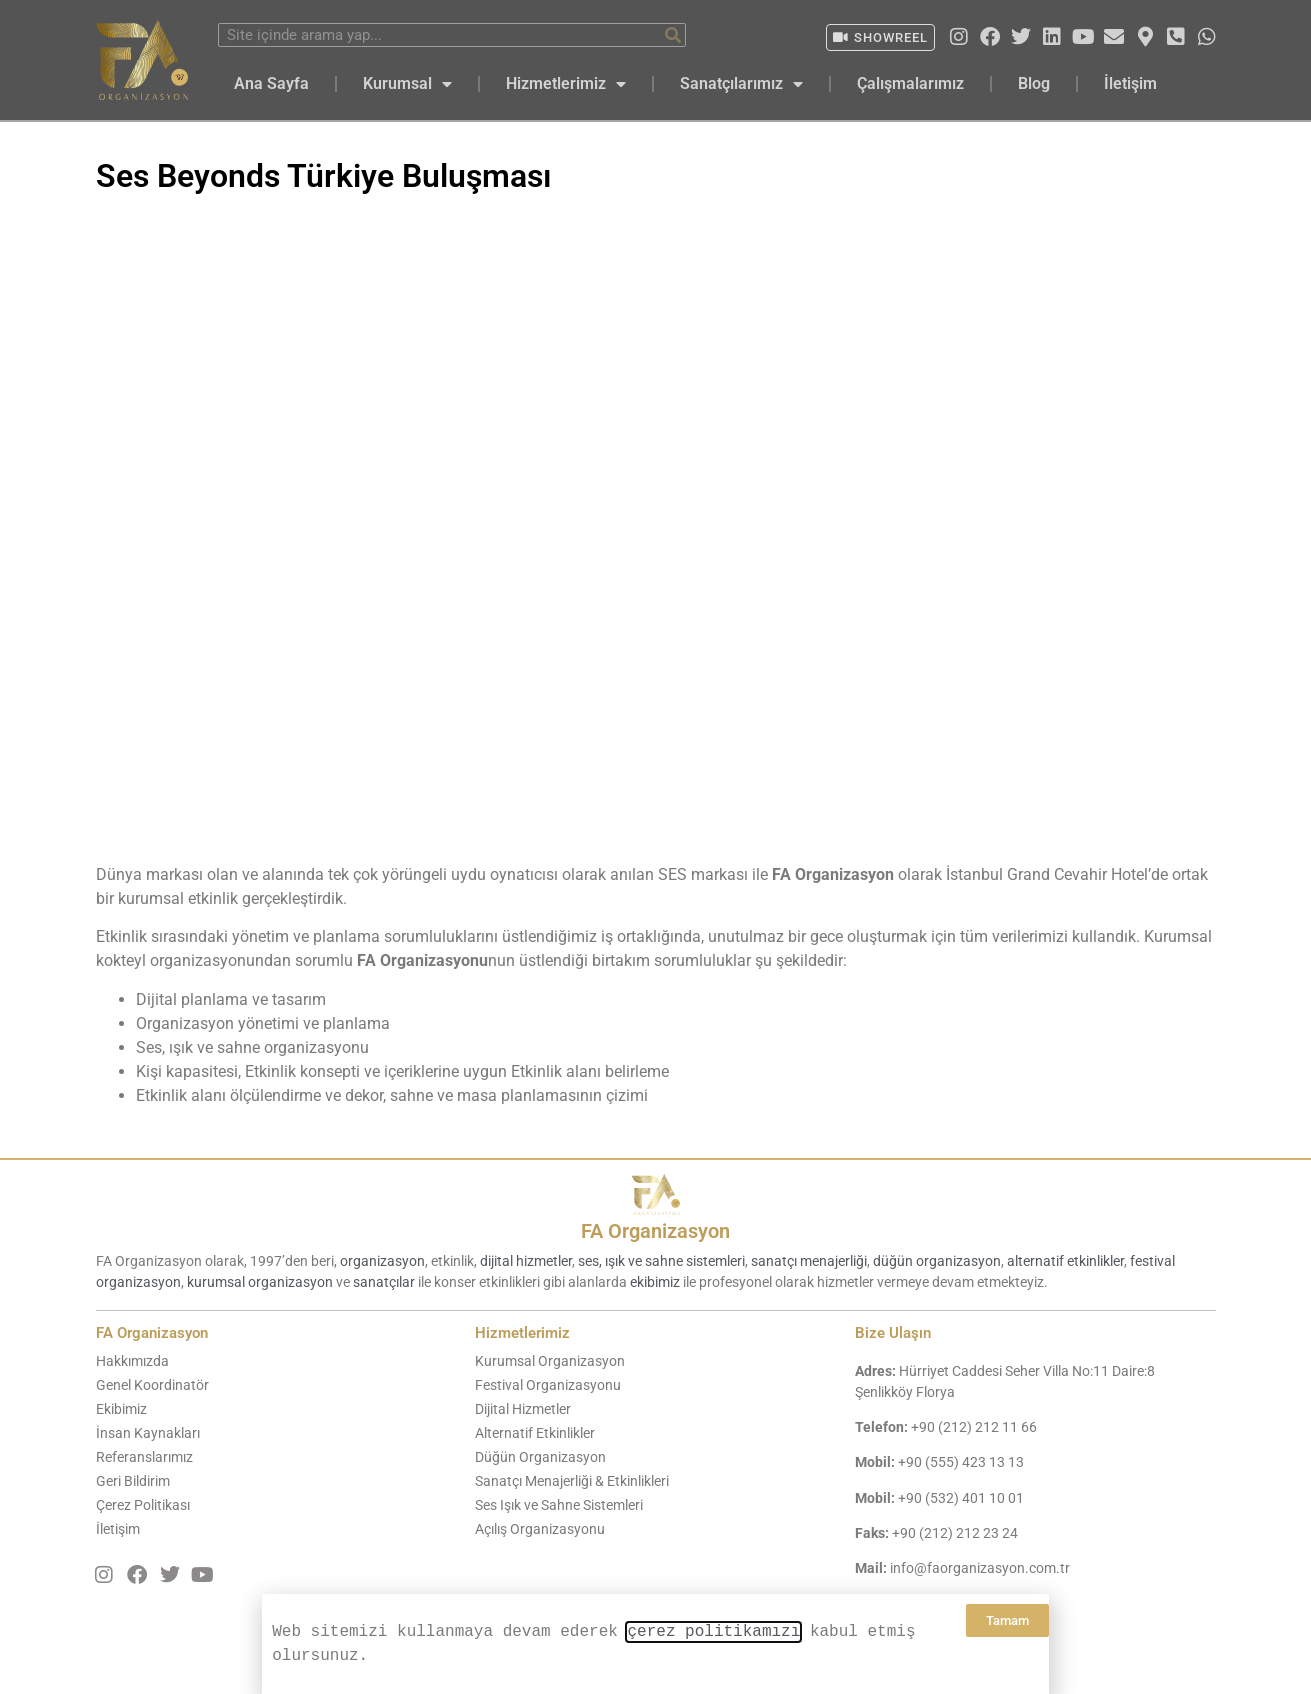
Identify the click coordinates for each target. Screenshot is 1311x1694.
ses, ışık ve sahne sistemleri (661, 1261)
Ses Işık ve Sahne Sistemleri (559, 1505)
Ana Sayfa (271, 83)
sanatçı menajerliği (809, 1261)
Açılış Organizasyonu (540, 1529)
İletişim (1130, 83)
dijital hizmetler (526, 1261)
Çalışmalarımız (910, 83)
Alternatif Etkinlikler (535, 1433)
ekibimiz (655, 1282)
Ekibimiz (121, 1409)
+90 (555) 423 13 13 (961, 1462)
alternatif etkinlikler (1065, 1261)
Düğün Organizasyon (540, 1457)
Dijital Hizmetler (523, 1409)
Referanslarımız (144, 1457)
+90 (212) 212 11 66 (974, 1427)
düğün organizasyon (937, 1261)
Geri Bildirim (133, 1481)
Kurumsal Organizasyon (550, 1361)
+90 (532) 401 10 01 (961, 1498)
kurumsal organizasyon (260, 1282)
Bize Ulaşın (893, 1333)
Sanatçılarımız (741, 84)
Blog (1034, 83)
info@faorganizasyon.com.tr (980, 1568)
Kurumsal (407, 84)
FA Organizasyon (655, 1231)
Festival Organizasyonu (548, 1385)
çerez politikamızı (713, 1632)
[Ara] (673, 35)
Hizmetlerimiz (566, 84)
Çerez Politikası (143, 1505)
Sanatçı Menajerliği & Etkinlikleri (572, 1481)
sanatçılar (384, 1282)
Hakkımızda (132, 1361)
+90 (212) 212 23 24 (955, 1533)
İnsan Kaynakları (148, 1433)
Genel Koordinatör (152, 1385)
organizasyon (382, 1261)
